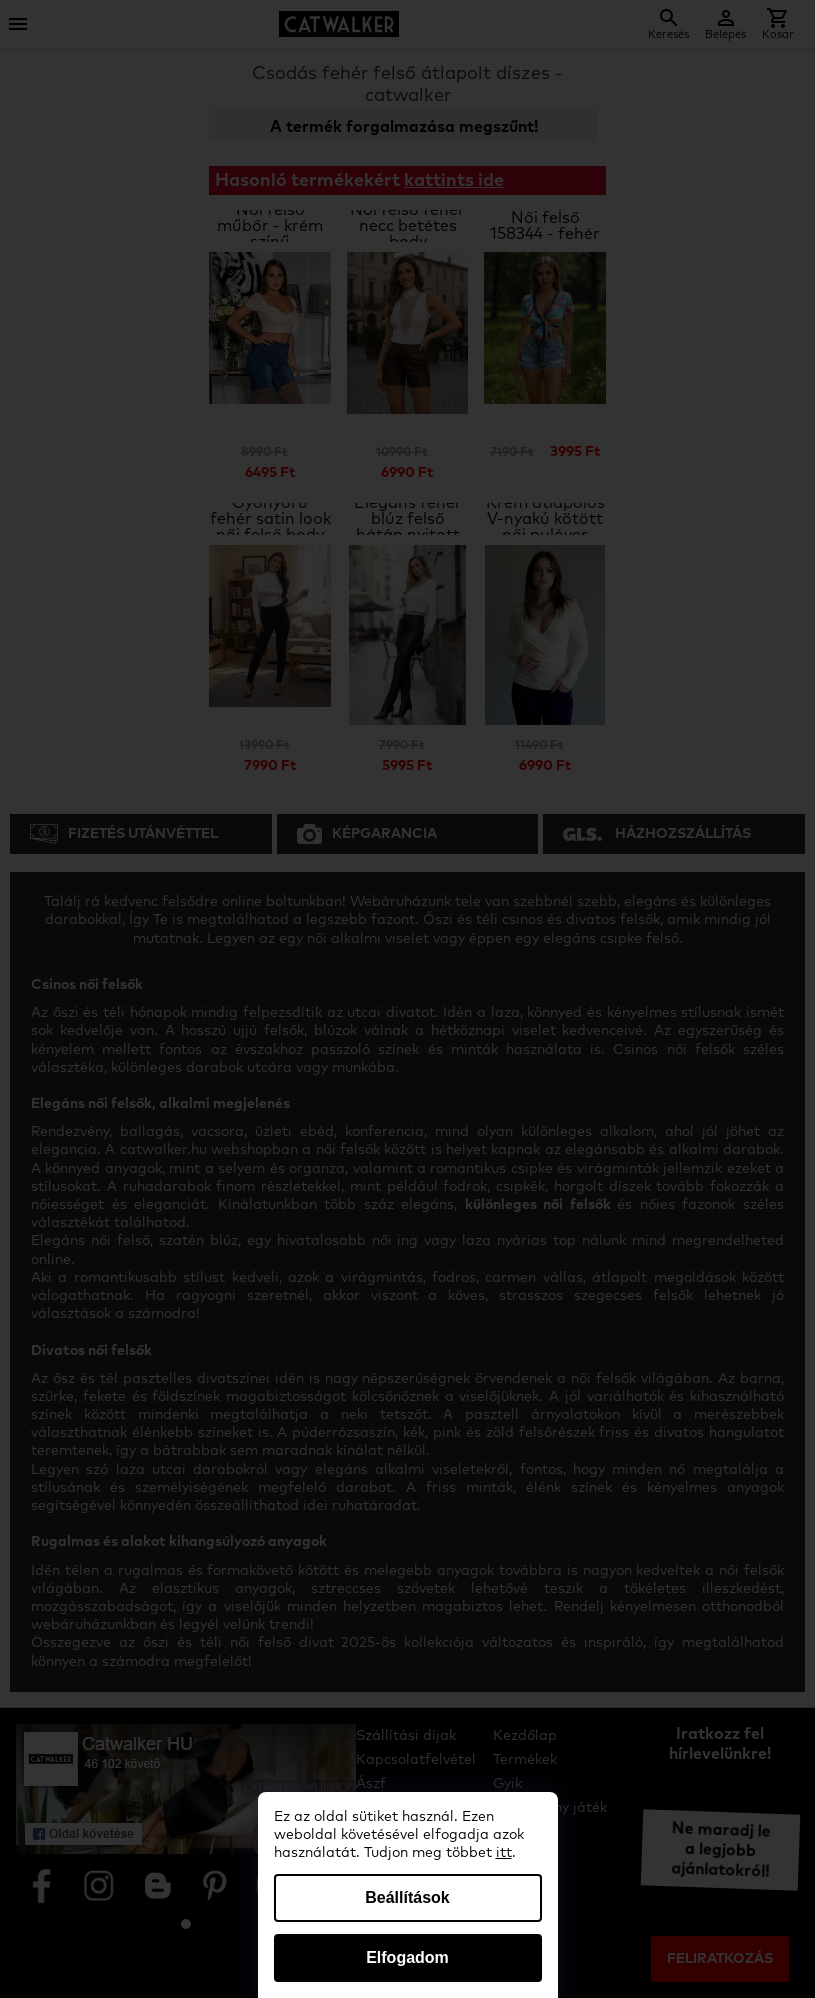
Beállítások (407, 1897)
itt (504, 1853)
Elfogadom (407, 1957)
